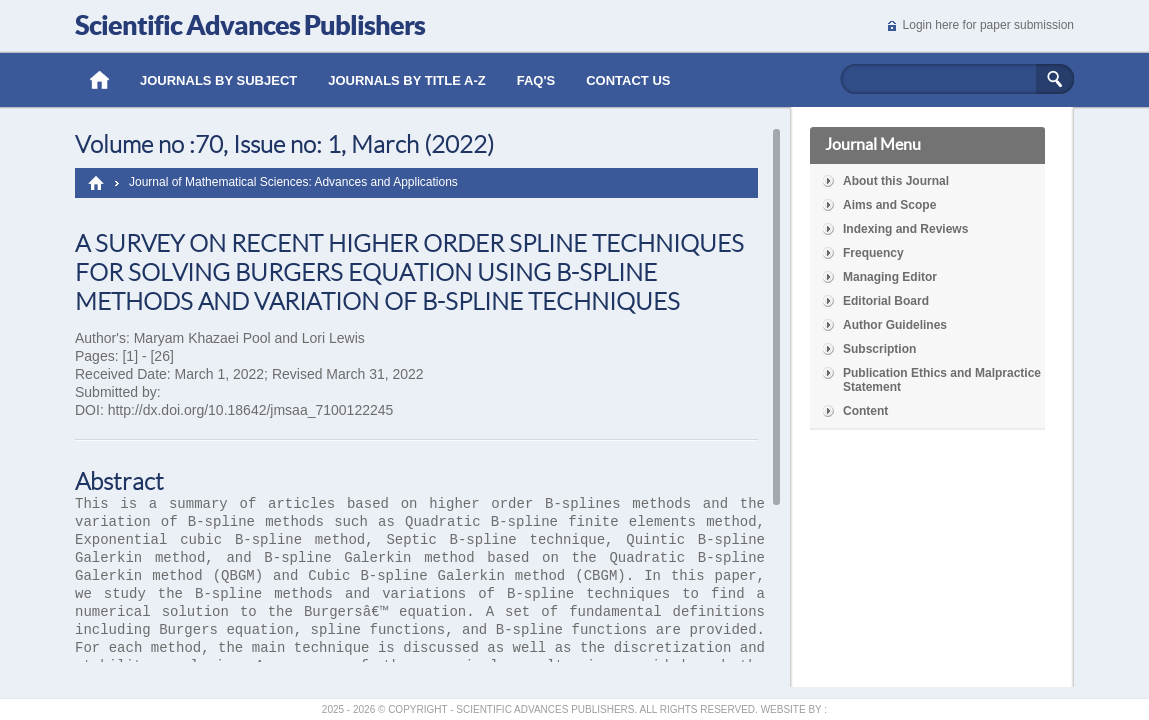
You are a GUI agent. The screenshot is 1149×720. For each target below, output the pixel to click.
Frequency (873, 253)
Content (865, 411)
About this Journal (896, 181)
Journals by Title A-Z (406, 80)
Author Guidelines (895, 325)
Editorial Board (886, 301)
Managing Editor (890, 277)
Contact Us (628, 80)
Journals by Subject (218, 80)
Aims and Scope (889, 205)
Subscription (879, 349)
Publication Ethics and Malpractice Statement (942, 380)
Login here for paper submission (988, 25)
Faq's (536, 80)
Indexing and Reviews (905, 229)
